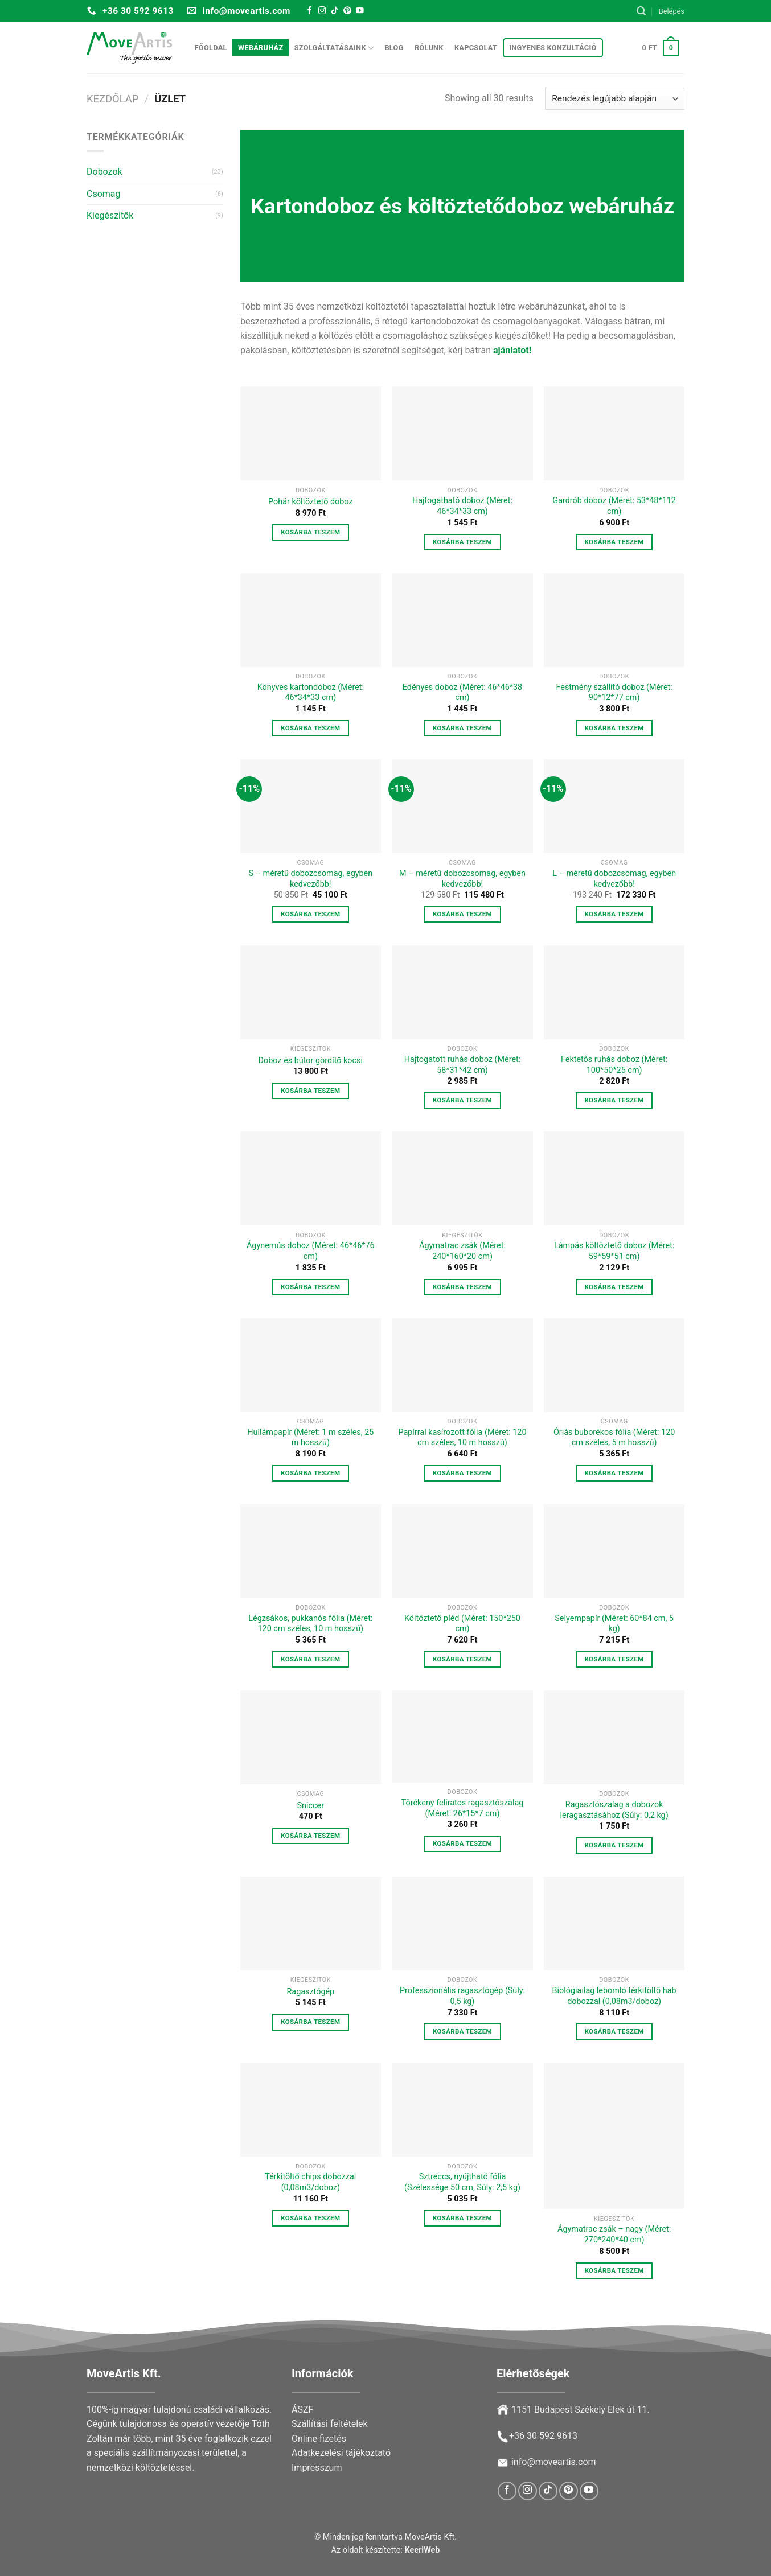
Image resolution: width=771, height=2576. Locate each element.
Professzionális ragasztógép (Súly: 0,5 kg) (462, 1996)
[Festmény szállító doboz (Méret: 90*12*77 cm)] (614, 620)
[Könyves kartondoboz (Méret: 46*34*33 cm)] (310, 620)
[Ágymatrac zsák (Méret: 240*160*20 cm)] (462, 1178)
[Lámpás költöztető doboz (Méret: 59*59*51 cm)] (614, 1178)
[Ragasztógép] (310, 1923)
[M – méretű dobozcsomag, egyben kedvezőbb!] (462, 806)
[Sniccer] (310, 1737)
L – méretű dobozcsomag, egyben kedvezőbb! (614, 879)
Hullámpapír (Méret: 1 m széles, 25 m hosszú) (310, 1437)
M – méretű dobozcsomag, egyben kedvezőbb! (462, 879)
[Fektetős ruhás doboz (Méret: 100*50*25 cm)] (614, 992)
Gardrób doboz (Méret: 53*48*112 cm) (614, 506)
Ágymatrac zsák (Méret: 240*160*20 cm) (462, 1251)
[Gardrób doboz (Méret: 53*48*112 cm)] (614, 433)
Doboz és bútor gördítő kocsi (311, 1060)
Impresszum (317, 2467)
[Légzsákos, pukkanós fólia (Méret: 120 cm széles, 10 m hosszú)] (310, 1551)
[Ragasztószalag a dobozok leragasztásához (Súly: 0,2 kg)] (614, 1737)
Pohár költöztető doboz (310, 502)
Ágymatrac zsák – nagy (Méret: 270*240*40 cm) (614, 2234)
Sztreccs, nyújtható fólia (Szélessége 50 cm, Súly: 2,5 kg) (462, 2182)
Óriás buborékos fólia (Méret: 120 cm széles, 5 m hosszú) (614, 1437)
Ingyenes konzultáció (552, 47)
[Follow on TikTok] (335, 11)
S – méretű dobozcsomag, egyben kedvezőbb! (310, 879)
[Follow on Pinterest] (347, 11)
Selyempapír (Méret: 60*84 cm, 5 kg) (614, 1624)
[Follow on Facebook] (310, 11)
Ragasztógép (310, 1992)
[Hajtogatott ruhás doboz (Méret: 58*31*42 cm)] (462, 992)
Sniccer (311, 1805)
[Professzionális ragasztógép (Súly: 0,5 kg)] (462, 1923)
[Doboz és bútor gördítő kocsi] (310, 992)
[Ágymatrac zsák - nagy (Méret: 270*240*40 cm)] (614, 2136)
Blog (393, 47)
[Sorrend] (614, 99)
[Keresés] (641, 11)
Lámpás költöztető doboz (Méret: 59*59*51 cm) (614, 1251)
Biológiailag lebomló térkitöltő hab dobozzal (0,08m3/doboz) (614, 1996)
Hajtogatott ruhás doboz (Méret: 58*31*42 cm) (462, 1065)
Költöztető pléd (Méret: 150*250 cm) (462, 1624)
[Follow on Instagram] (322, 11)
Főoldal (211, 47)
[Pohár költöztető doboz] (310, 433)
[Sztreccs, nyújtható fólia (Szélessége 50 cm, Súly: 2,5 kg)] (462, 2110)
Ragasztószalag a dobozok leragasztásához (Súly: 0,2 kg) (614, 1810)
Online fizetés (319, 2438)
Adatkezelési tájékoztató (341, 2452)
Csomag (104, 193)
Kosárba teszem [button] (310, 532)
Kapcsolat (475, 47)
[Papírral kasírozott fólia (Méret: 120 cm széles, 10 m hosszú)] (462, 1365)
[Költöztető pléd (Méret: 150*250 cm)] (462, 1551)
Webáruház (261, 47)
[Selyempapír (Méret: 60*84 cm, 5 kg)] (614, 1551)
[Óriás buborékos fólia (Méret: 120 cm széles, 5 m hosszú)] (614, 1365)
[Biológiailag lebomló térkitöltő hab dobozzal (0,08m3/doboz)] (614, 1923)
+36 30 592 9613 (543, 2435)
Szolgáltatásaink (334, 48)
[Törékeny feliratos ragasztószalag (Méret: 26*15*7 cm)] (462, 1736)
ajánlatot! (512, 350)
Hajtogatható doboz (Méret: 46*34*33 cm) (462, 506)
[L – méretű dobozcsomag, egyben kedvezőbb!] (614, 806)
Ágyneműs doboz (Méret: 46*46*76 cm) (311, 1251)
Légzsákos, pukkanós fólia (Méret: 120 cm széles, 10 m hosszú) (310, 1624)
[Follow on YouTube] (360, 11)
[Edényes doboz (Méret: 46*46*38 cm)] (462, 620)
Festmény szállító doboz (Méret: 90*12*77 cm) (614, 692)
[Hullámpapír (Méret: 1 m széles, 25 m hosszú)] (310, 1365)
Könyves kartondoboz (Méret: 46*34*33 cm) (310, 692)
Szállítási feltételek (330, 2423)
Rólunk (429, 47)
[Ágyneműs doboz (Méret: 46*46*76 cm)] (310, 1178)
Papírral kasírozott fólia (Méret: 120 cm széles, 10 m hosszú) (462, 1437)
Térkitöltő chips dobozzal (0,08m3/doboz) (310, 2182)
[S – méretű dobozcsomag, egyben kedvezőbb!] (310, 806)
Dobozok (104, 171)
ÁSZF (302, 2409)
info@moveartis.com (553, 2461)
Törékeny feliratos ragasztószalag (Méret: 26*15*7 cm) (462, 1808)
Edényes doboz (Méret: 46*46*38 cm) (462, 692)
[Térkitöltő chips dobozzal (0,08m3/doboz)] (310, 2110)
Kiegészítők (110, 215)
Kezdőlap (112, 99)
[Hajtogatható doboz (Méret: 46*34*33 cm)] (462, 433)
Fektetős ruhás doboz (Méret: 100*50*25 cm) (614, 1065)
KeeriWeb (422, 2550)
